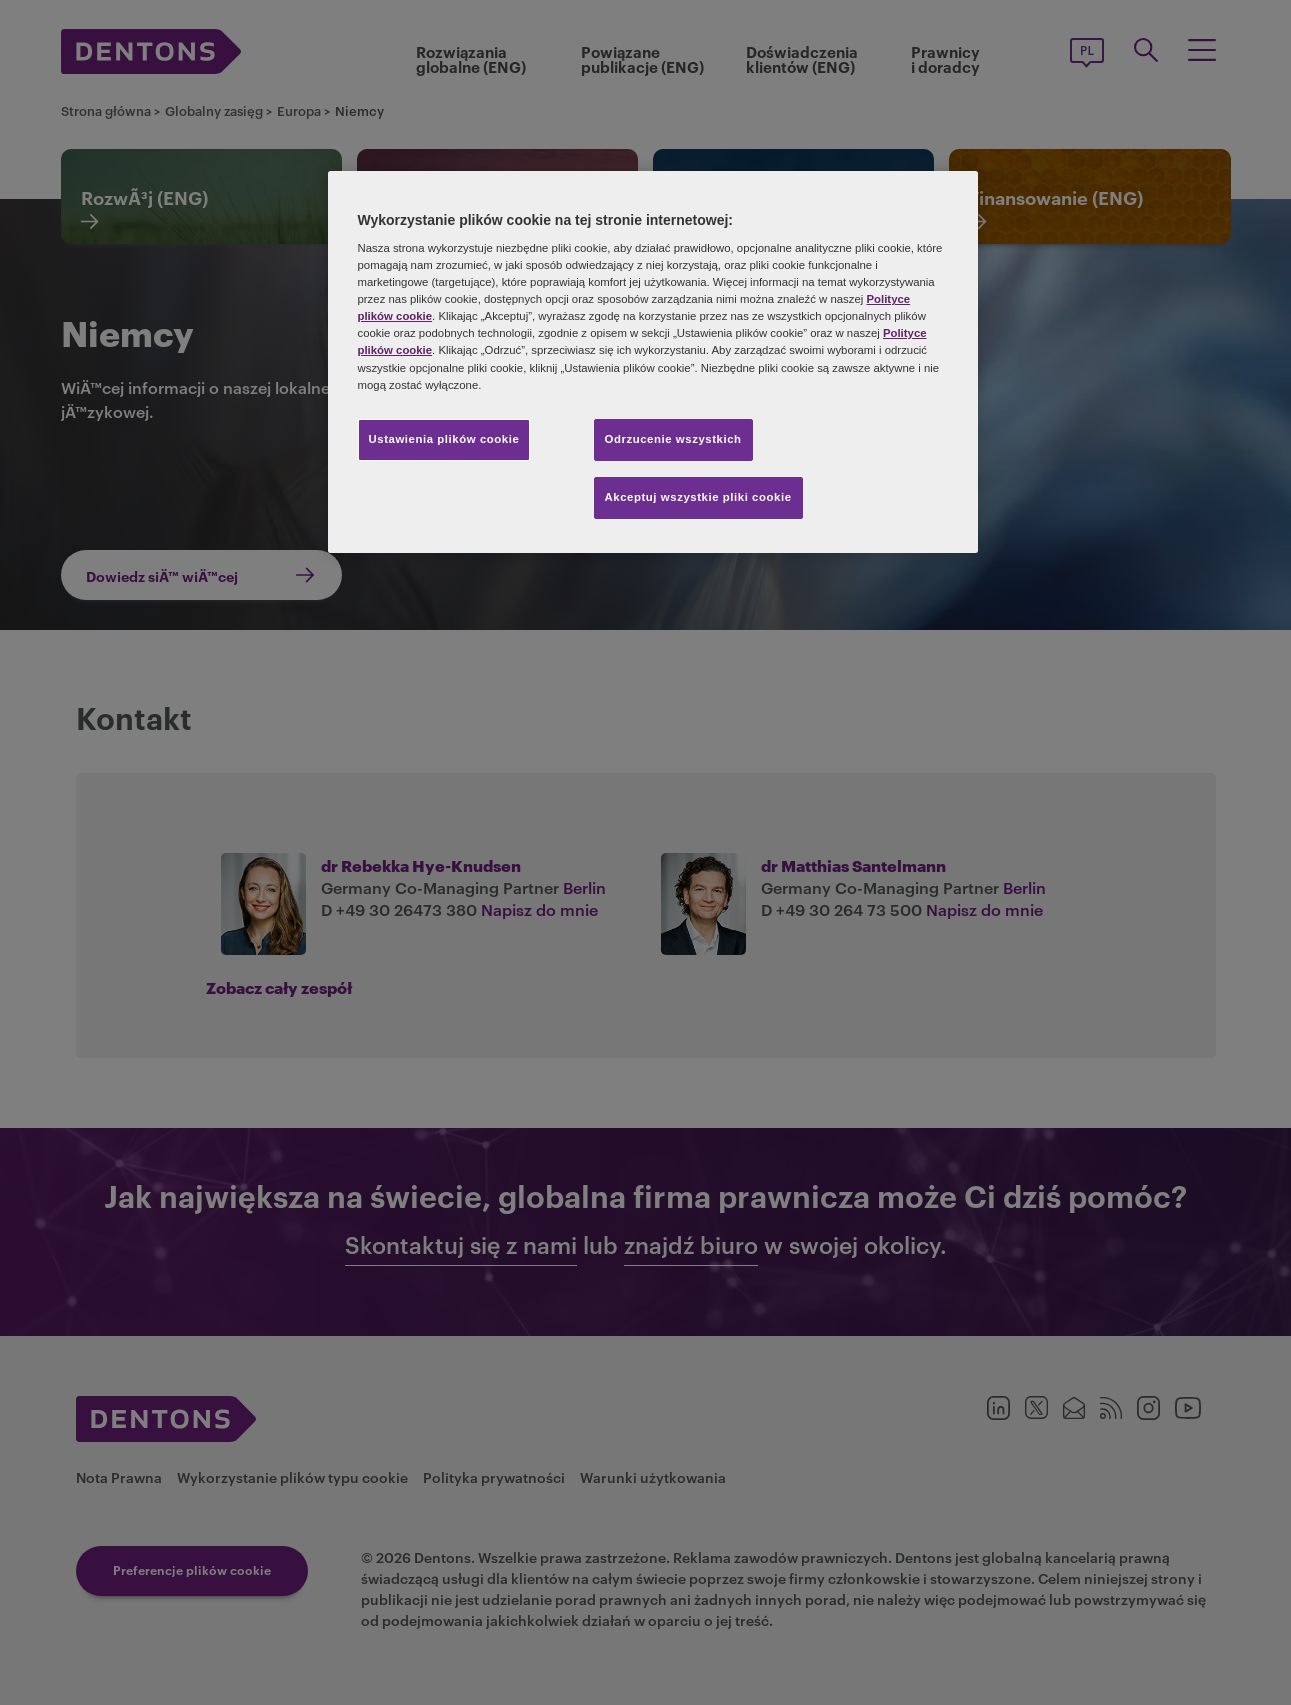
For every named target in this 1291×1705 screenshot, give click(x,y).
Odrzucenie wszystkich (673, 439)
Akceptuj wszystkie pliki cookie (698, 497)
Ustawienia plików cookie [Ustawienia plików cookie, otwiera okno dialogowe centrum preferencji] (444, 439)
